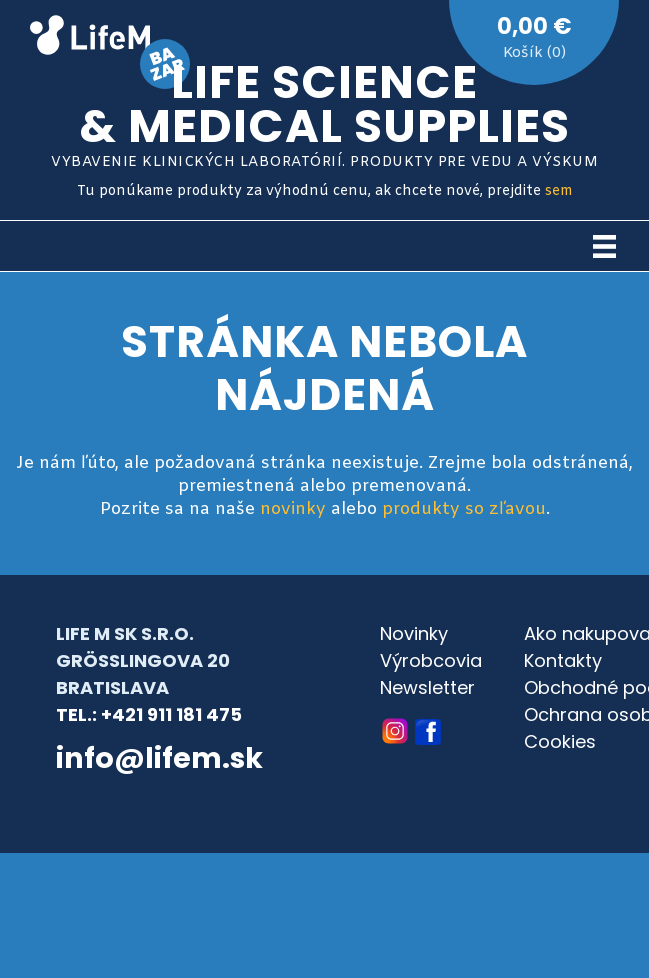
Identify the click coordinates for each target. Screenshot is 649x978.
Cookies (560, 741)
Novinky (414, 633)
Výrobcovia (431, 660)
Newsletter (427, 687)
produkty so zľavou (464, 509)
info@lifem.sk (159, 758)
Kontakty (563, 660)
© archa (90, 813)
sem (559, 191)
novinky (293, 509)
